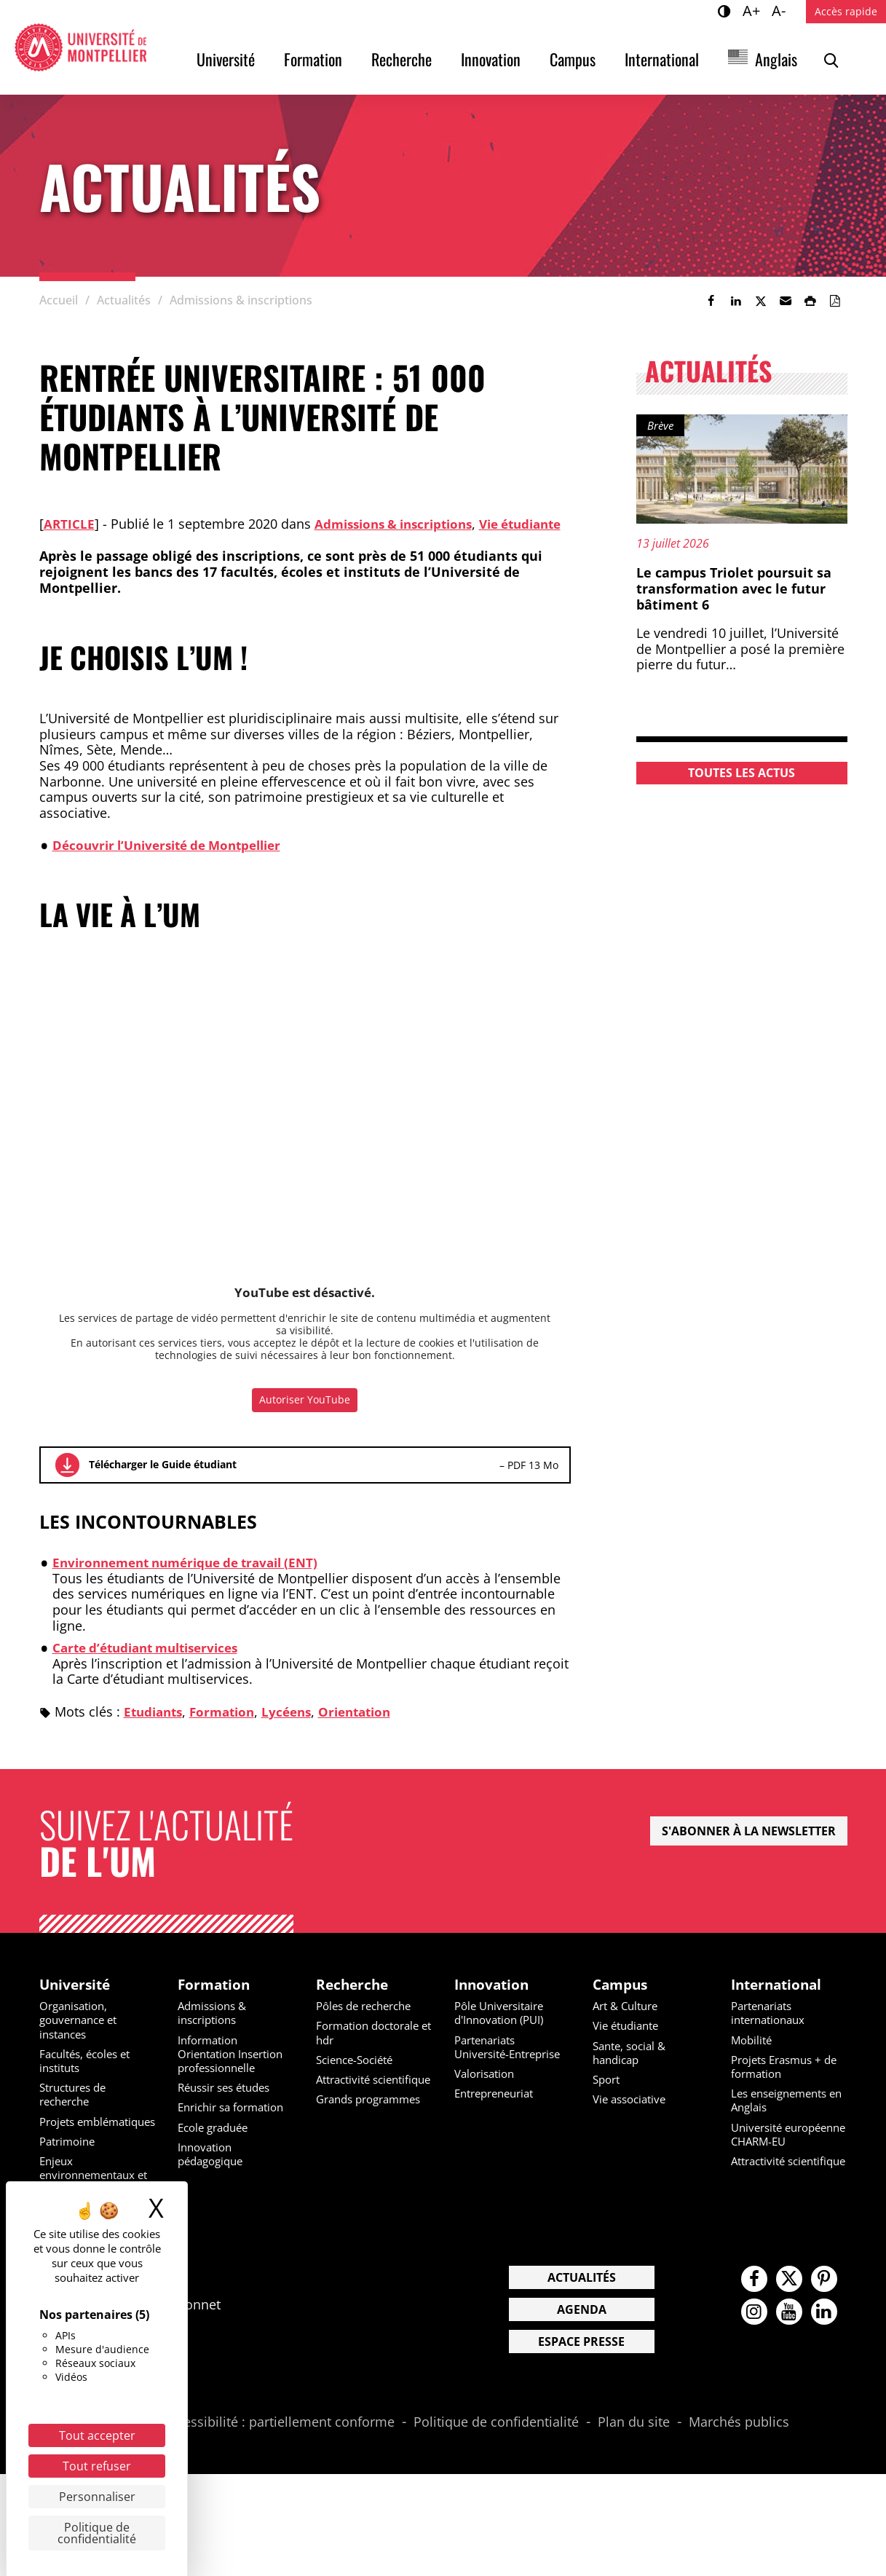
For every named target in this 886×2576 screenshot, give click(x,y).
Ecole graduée (217, 2145)
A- (781, 10)
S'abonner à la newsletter (749, 1846)
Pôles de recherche (369, 2023)
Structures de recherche (76, 2112)
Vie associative (633, 2116)
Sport (608, 2097)
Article (69, 523)
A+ (753, 10)
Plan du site (634, 2481)
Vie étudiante (629, 2043)
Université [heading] (76, 2000)
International (662, 59)
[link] (711, 300)
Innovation (491, 59)
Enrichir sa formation (236, 2124)
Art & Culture (629, 2023)
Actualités (581, 2336)
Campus (573, 59)
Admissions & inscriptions (400, 523)
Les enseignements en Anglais (783, 2117)
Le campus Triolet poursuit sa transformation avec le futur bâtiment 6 (733, 588)
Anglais (776, 59)
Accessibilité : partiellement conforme (278, 2481)
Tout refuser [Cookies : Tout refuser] (97, 2466)
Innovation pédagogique (214, 2171)
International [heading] (779, 2000)
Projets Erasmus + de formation (789, 2084)
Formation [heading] (215, 2000)
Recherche (401, 59)
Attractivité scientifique (347, 2104)
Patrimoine (69, 2173)
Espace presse (581, 2400)
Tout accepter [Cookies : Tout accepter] (97, 2435)
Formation (313, 59)
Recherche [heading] (354, 2000)
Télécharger (67, 1481)
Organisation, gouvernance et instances (82, 2037)
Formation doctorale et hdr (373, 2050)
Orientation (369, 1727)
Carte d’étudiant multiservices (152, 1663)
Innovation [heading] (493, 2000)
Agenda (581, 2368)
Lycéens (297, 1727)
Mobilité (753, 2057)
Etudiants (155, 1727)
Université (226, 59)
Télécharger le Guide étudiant (163, 1480)
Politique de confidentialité (496, 2481)
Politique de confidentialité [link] (97, 2533)
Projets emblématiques (82, 2146)
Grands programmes (374, 2130)
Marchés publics (739, 2481)
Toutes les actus (741, 773)
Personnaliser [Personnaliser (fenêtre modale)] (97, 2497)
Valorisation (487, 2105)
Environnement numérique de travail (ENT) (194, 1578)
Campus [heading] (622, 2000)
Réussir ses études (229, 2105)
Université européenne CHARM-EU (788, 2159)
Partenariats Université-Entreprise (488, 2071)
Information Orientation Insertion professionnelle (235, 2071)
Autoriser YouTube (304, 1415)
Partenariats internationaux (771, 2030)
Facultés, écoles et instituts (89, 2078)
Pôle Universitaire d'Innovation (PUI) (503, 2030)
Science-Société (358, 2077)
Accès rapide (846, 11)
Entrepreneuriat (498, 2124)
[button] (785, 300)
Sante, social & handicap (633, 2070)
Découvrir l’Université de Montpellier (175, 860)
